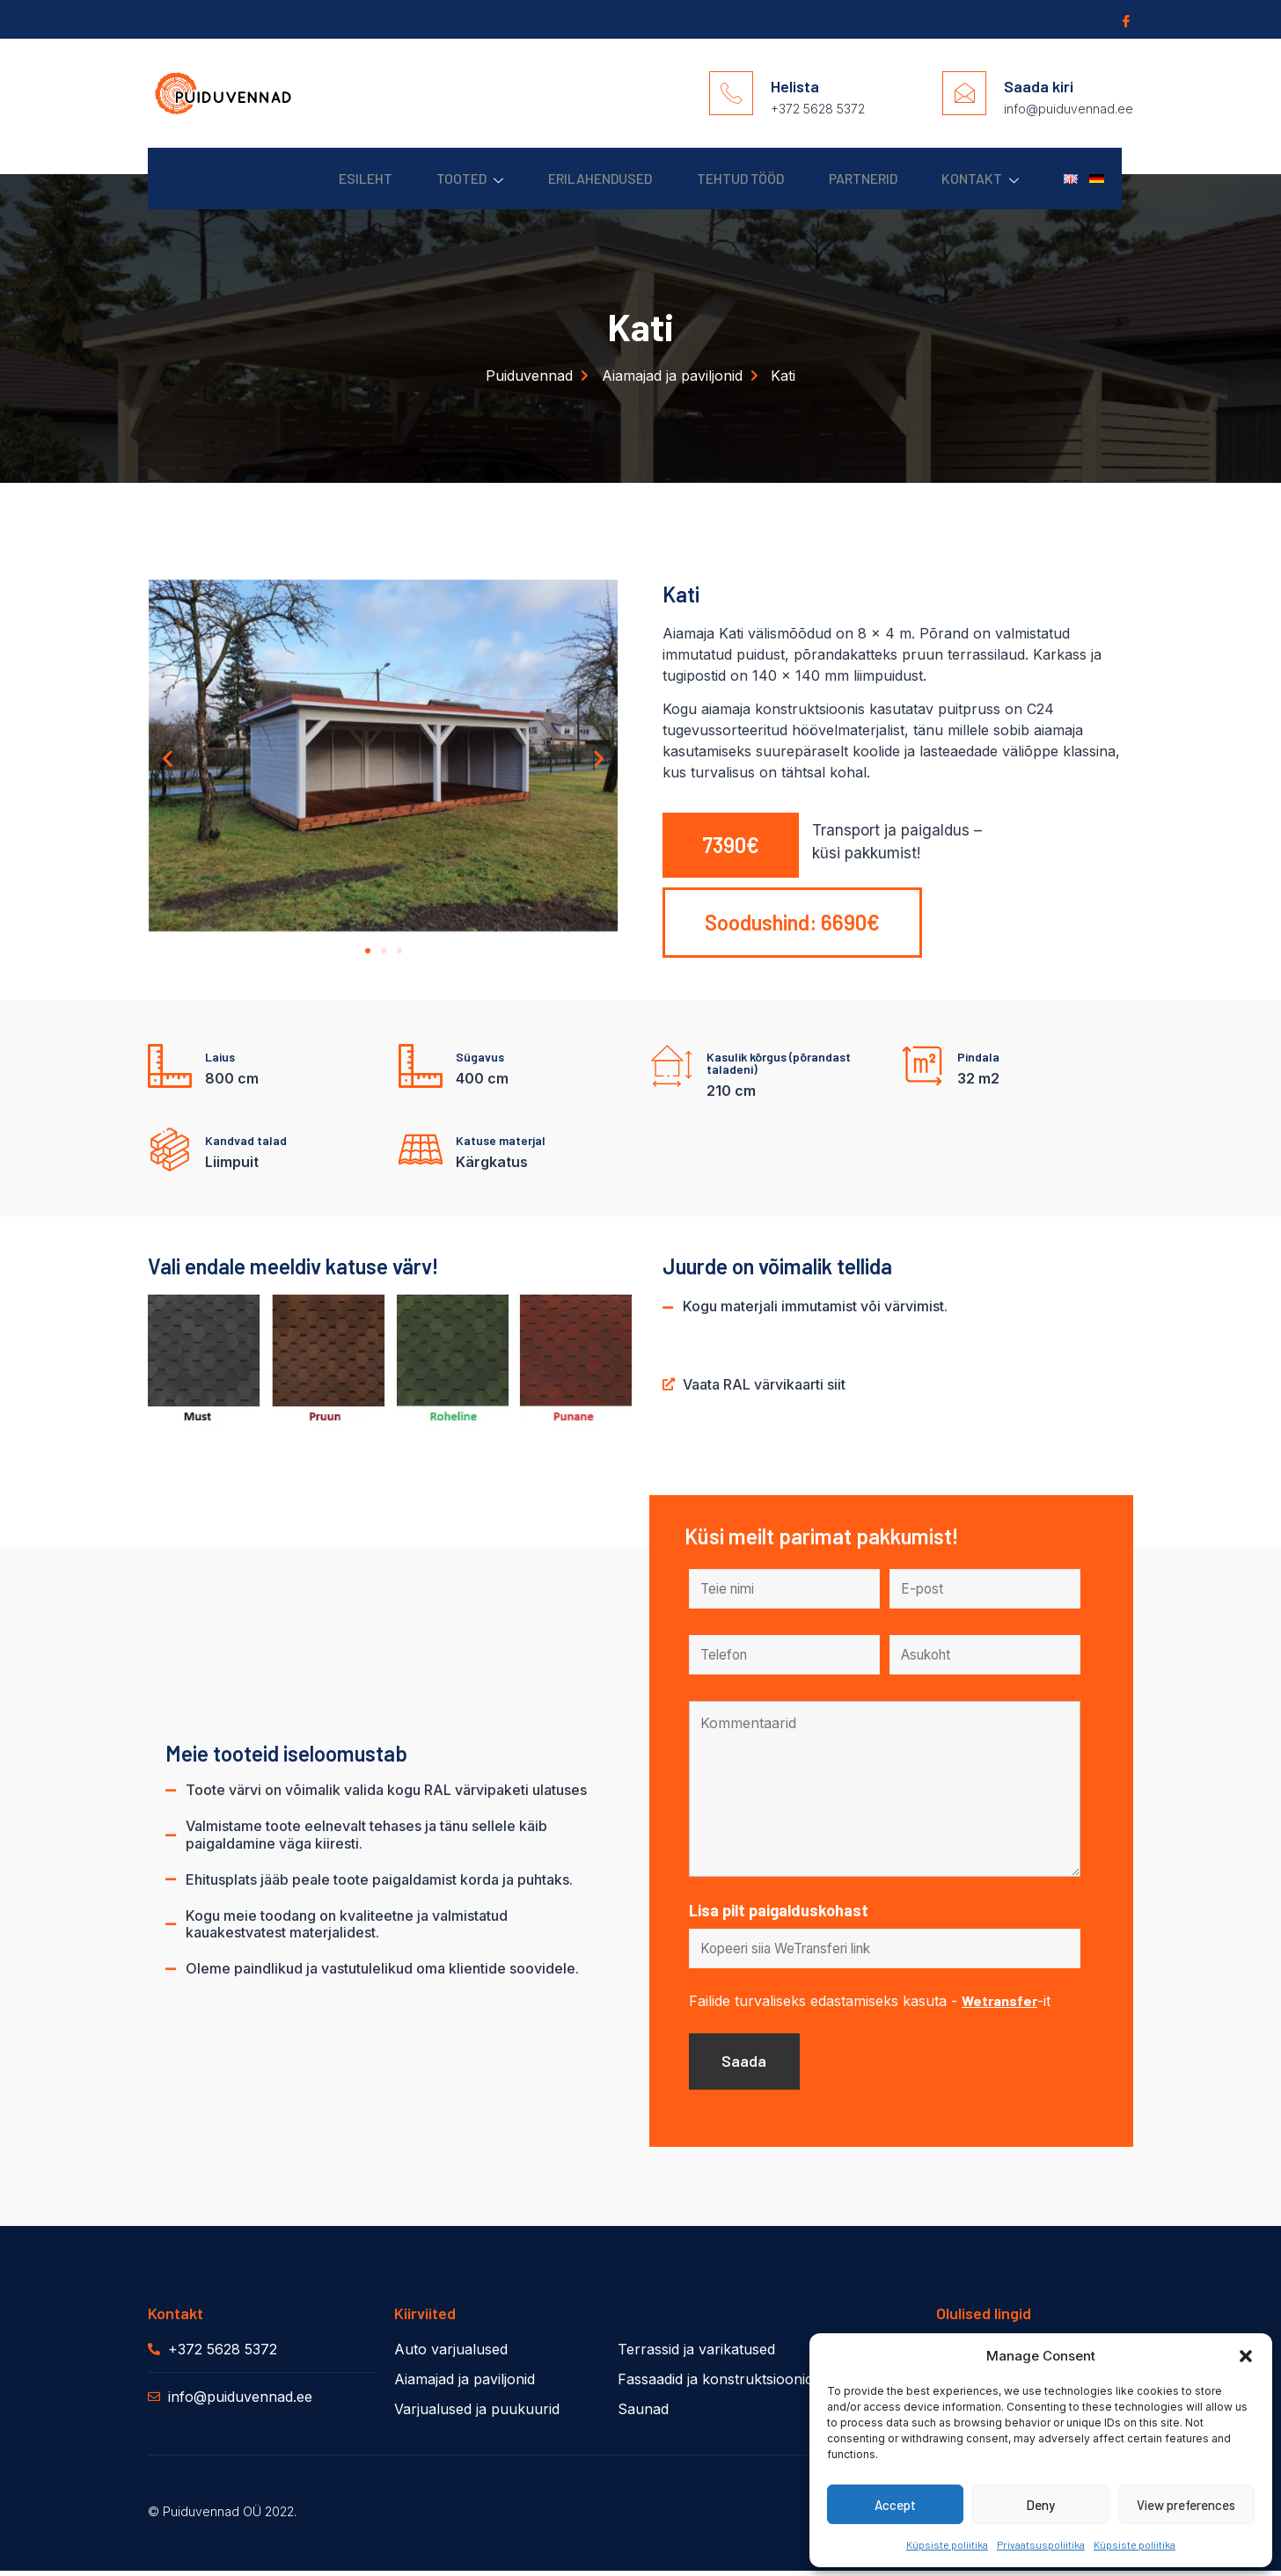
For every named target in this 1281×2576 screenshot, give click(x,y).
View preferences (1186, 2505)
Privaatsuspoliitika (1041, 2544)
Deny (1040, 2505)
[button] (1246, 2356)
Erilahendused (561, 178)
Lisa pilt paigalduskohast (778, 1912)
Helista (795, 86)
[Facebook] (1124, 20)
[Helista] (731, 93)
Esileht (310, 178)
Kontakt (966, 179)
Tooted (423, 179)
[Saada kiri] (964, 93)
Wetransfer (999, 2003)
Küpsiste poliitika (947, 2544)
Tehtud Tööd (709, 178)
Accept (895, 2505)
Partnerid (840, 178)
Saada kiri (1038, 86)
